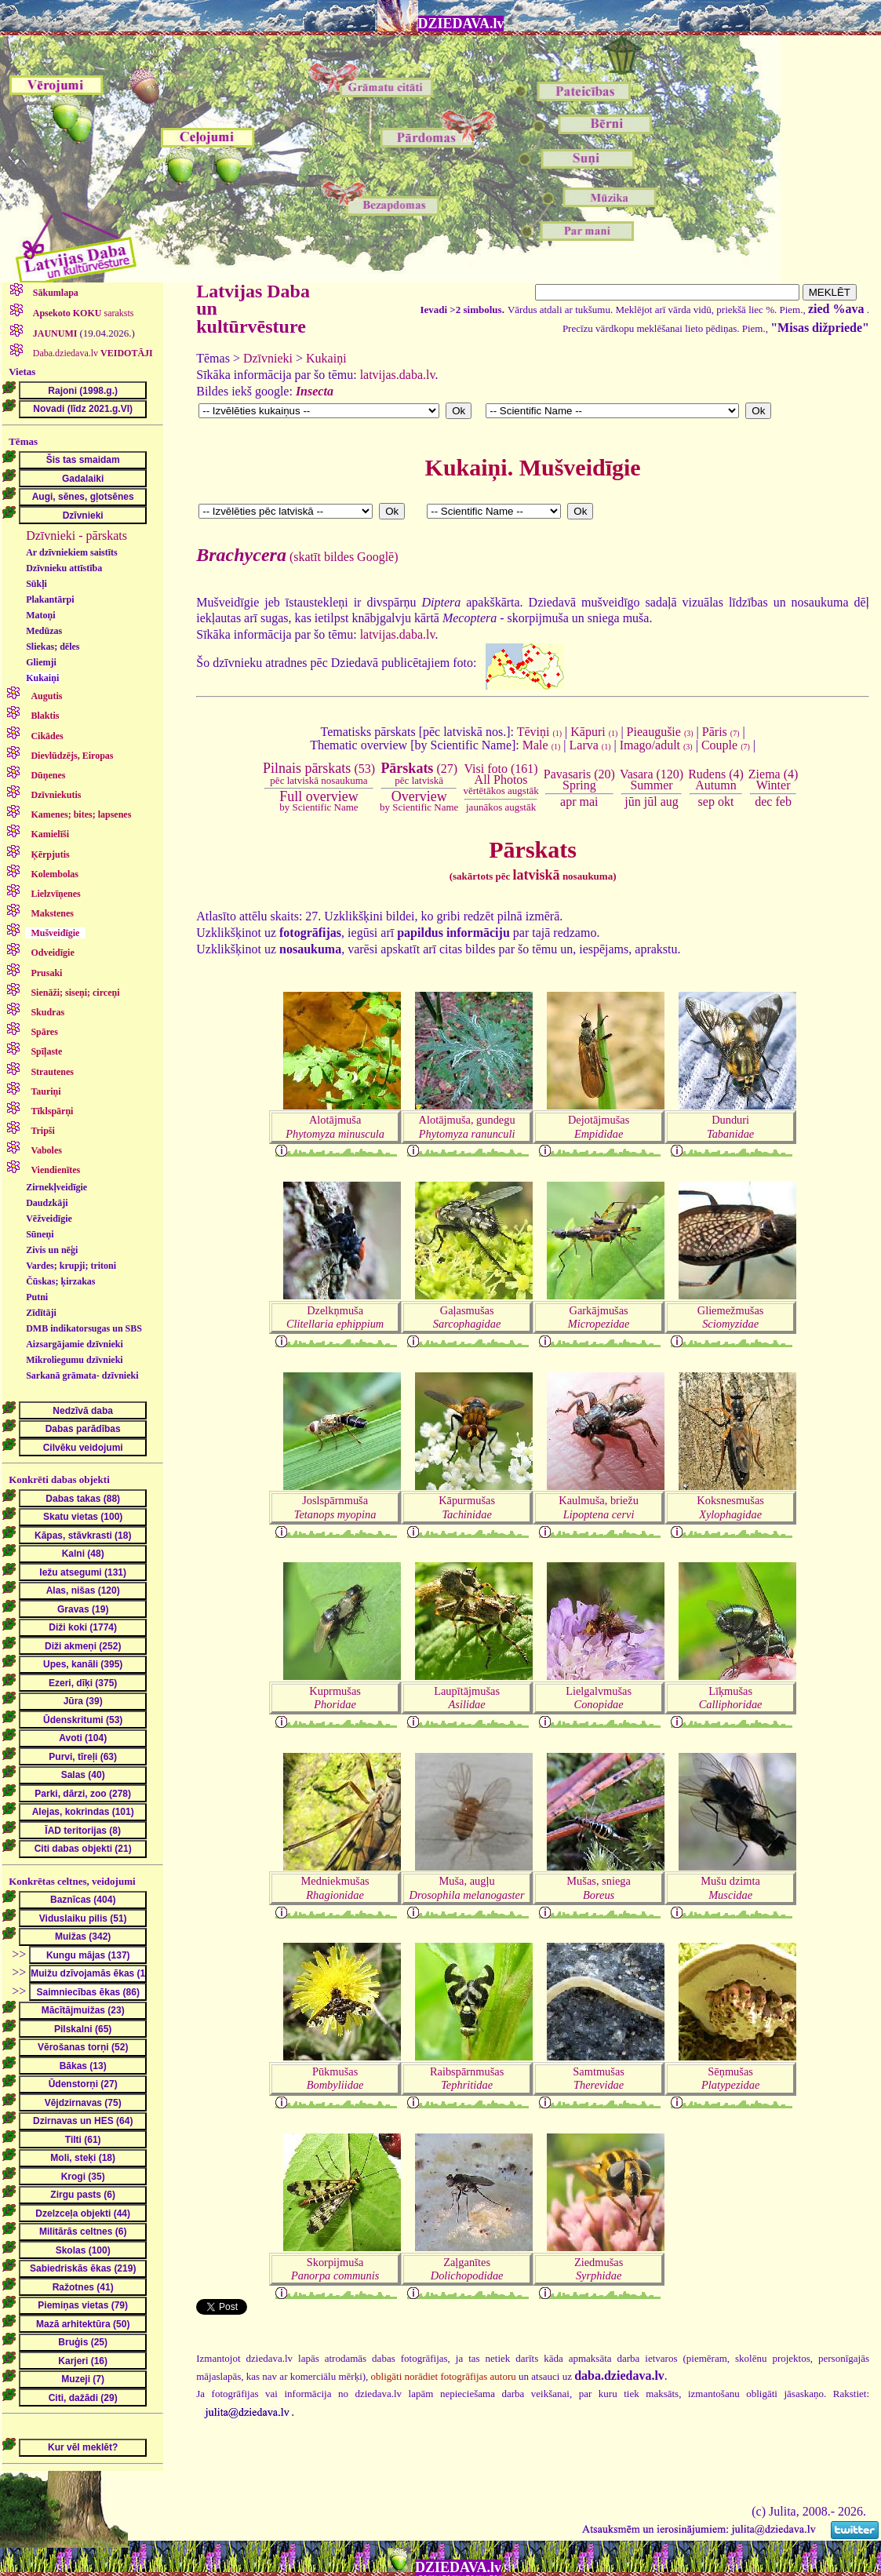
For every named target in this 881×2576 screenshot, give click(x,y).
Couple (725, 745)
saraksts (82, 313)
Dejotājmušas (598, 1126)
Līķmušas (731, 1698)
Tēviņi (539, 731)
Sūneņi (39, 1234)
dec (763, 801)
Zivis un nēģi (52, 1249)
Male (541, 745)
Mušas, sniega (598, 1887)
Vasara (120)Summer (651, 779)
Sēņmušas (730, 2078)
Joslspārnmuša (335, 1507)
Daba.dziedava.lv (92, 353)
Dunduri (730, 1126)
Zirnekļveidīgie (56, 1187)
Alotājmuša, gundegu (467, 1126)
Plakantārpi (50, 599)
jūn (632, 801)
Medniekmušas (335, 1887)
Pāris (721, 731)
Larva (590, 745)
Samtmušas (598, 2078)
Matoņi (40, 615)
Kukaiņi (42, 677)
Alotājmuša (335, 1126)
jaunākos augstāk (501, 807)
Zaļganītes (467, 2269)
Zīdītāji (41, 1312)
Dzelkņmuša (335, 1317)
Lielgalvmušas (599, 1698)
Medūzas (44, 630)
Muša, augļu (467, 1887)
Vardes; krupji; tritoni (71, 1265)
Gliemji (41, 662)
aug (670, 801)
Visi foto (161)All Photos (500, 779)
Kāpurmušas (467, 1507)
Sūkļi (36, 583)
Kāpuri (593, 731)
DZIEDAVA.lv (461, 23)
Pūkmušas (335, 2078)
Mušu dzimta (730, 1887)
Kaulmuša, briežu (599, 1507)
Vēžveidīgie (49, 1218)
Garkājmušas (599, 1317)
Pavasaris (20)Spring (579, 779)
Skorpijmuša (335, 2269)
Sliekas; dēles (52, 646)
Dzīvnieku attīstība (64, 568)
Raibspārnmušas (467, 2078)
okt (726, 801)
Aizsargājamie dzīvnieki (74, 1344)
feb (783, 801)
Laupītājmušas (467, 1698)
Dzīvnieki (268, 358)
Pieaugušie (660, 731)
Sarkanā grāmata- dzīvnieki (82, 1375)
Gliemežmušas (730, 1317)
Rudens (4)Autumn (716, 779)
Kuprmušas (335, 1698)
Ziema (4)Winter (773, 779)
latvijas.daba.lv (397, 374)
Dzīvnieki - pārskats (76, 535)
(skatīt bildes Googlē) (297, 556)
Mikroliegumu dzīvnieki (74, 1359)
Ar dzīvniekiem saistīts (71, 552)
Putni (37, 1297)
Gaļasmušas (467, 1317)
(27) (418, 773)
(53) (319, 773)
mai (589, 801)
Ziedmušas (598, 2269)
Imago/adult (656, 745)
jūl (650, 801)
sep (706, 801)
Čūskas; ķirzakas (60, 1281)
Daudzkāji (46, 1202)
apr (568, 801)
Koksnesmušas (730, 1507)
